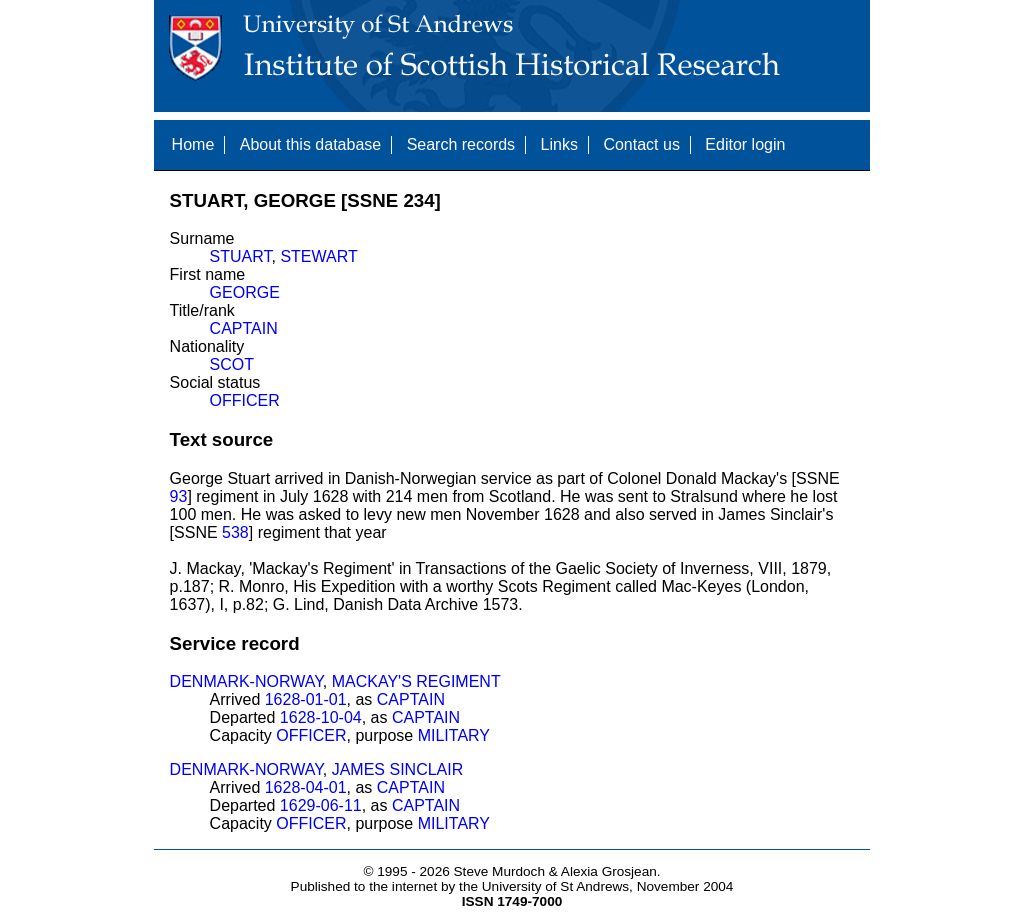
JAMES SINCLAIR (398, 769)
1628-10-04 (321, 717)
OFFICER (245, 400)
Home (193, 144)
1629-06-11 (321, 805)
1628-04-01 (306, 787)
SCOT (232, 364)
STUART (241, 256)
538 (235, 532)
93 (179, 496)
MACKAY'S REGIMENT (416, 681)
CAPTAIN (244, 328)
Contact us (641, 144)
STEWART (318, 256)
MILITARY (454, 735)
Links (559, 144)
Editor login (745, 144)
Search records (461, 144)
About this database (310, 144)
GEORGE (245, 292)
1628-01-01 (306, 699)
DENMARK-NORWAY (246, 681)
